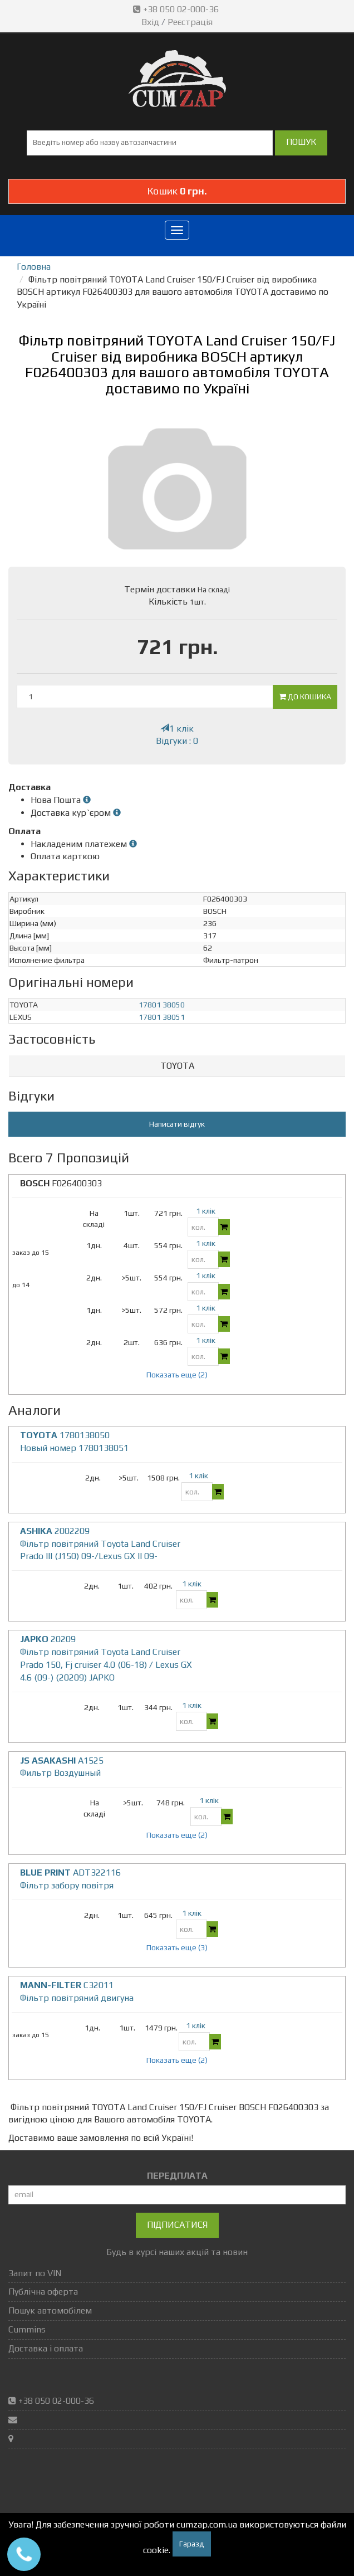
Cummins (27, 2329)
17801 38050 (162, 1004)
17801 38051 (162, 1016)
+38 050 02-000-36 (177, 9)
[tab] (177, 1066)
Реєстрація (190, 22)
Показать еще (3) (177, 1947)
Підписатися (177, 2224)
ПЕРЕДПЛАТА (177, 2175)
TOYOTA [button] (177, 1065)
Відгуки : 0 (177, 741)
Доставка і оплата (45, 2348)
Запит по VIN (34, 2273)
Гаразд (191, 2543)
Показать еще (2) (177, 1374)
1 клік (177, 728)
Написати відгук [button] (177, 1123)
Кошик (177, 191)
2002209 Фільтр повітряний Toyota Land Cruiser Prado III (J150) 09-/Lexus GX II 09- (100, 1544)
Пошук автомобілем (50, 2310)
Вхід (150, 22)
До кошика (305, 696)
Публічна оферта (43, 2291)
